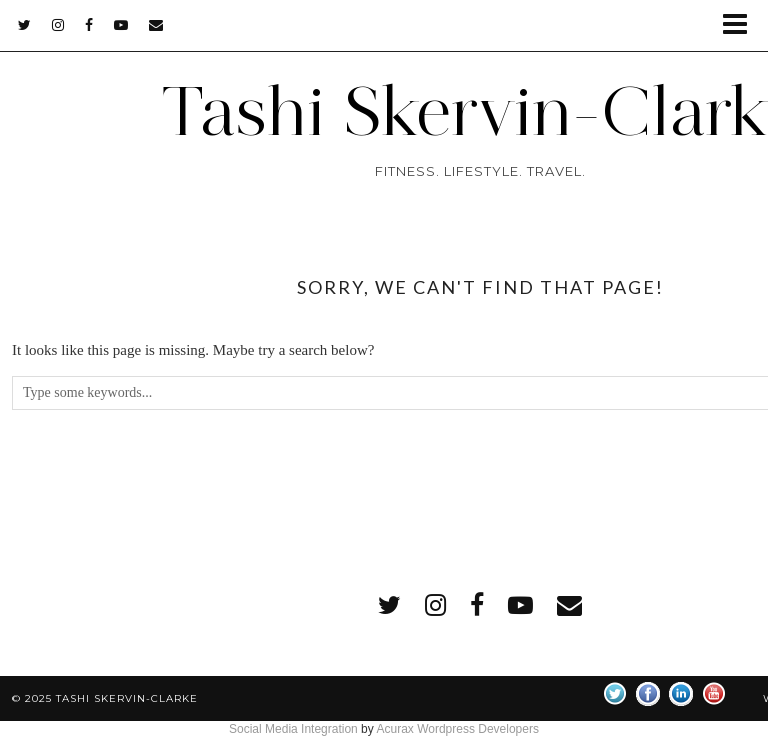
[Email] (156, 25)
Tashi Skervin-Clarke (127, 698)
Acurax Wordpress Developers (457, 729)
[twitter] (25, 25)
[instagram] (58, 25)
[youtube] (121, 25)
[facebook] (89, 25)
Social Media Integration (293, 729)
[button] (741, 25)
